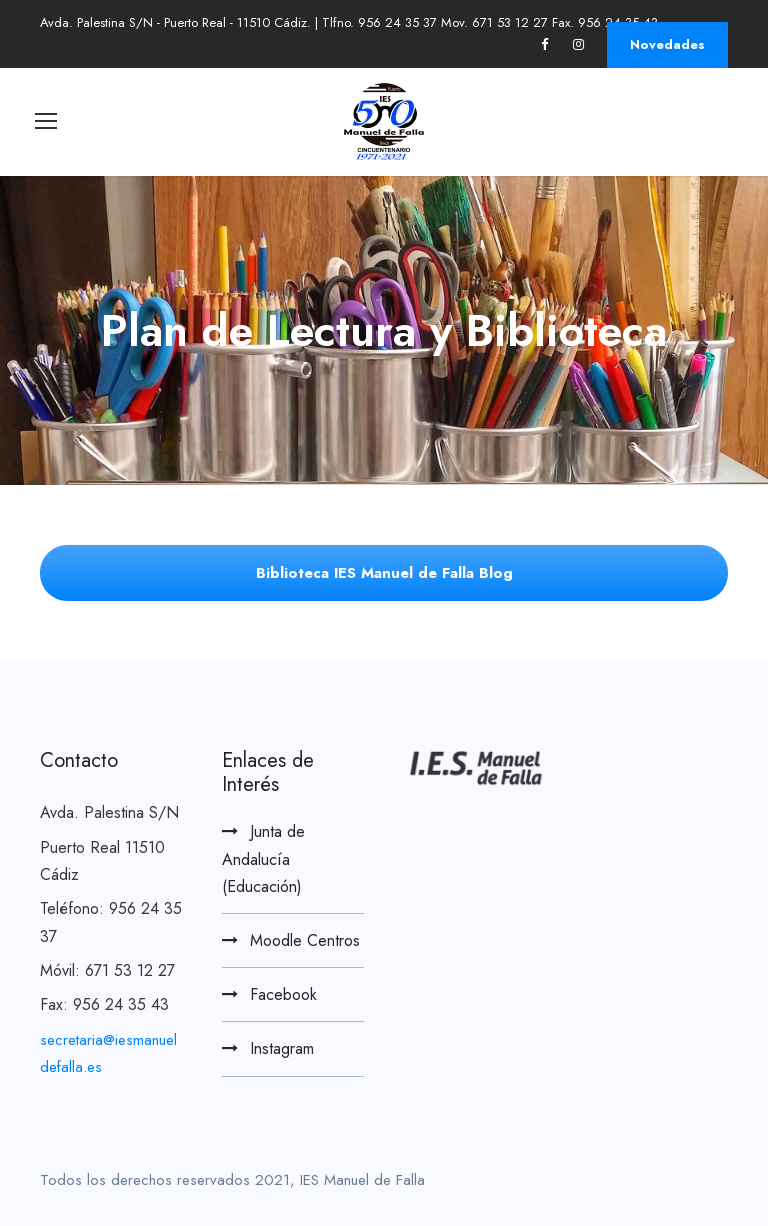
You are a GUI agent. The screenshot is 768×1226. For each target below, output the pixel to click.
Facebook (283, 994)
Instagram (282, 1048)
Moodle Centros (305, 940)
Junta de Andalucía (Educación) (263, 858)
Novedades (667, 44)
